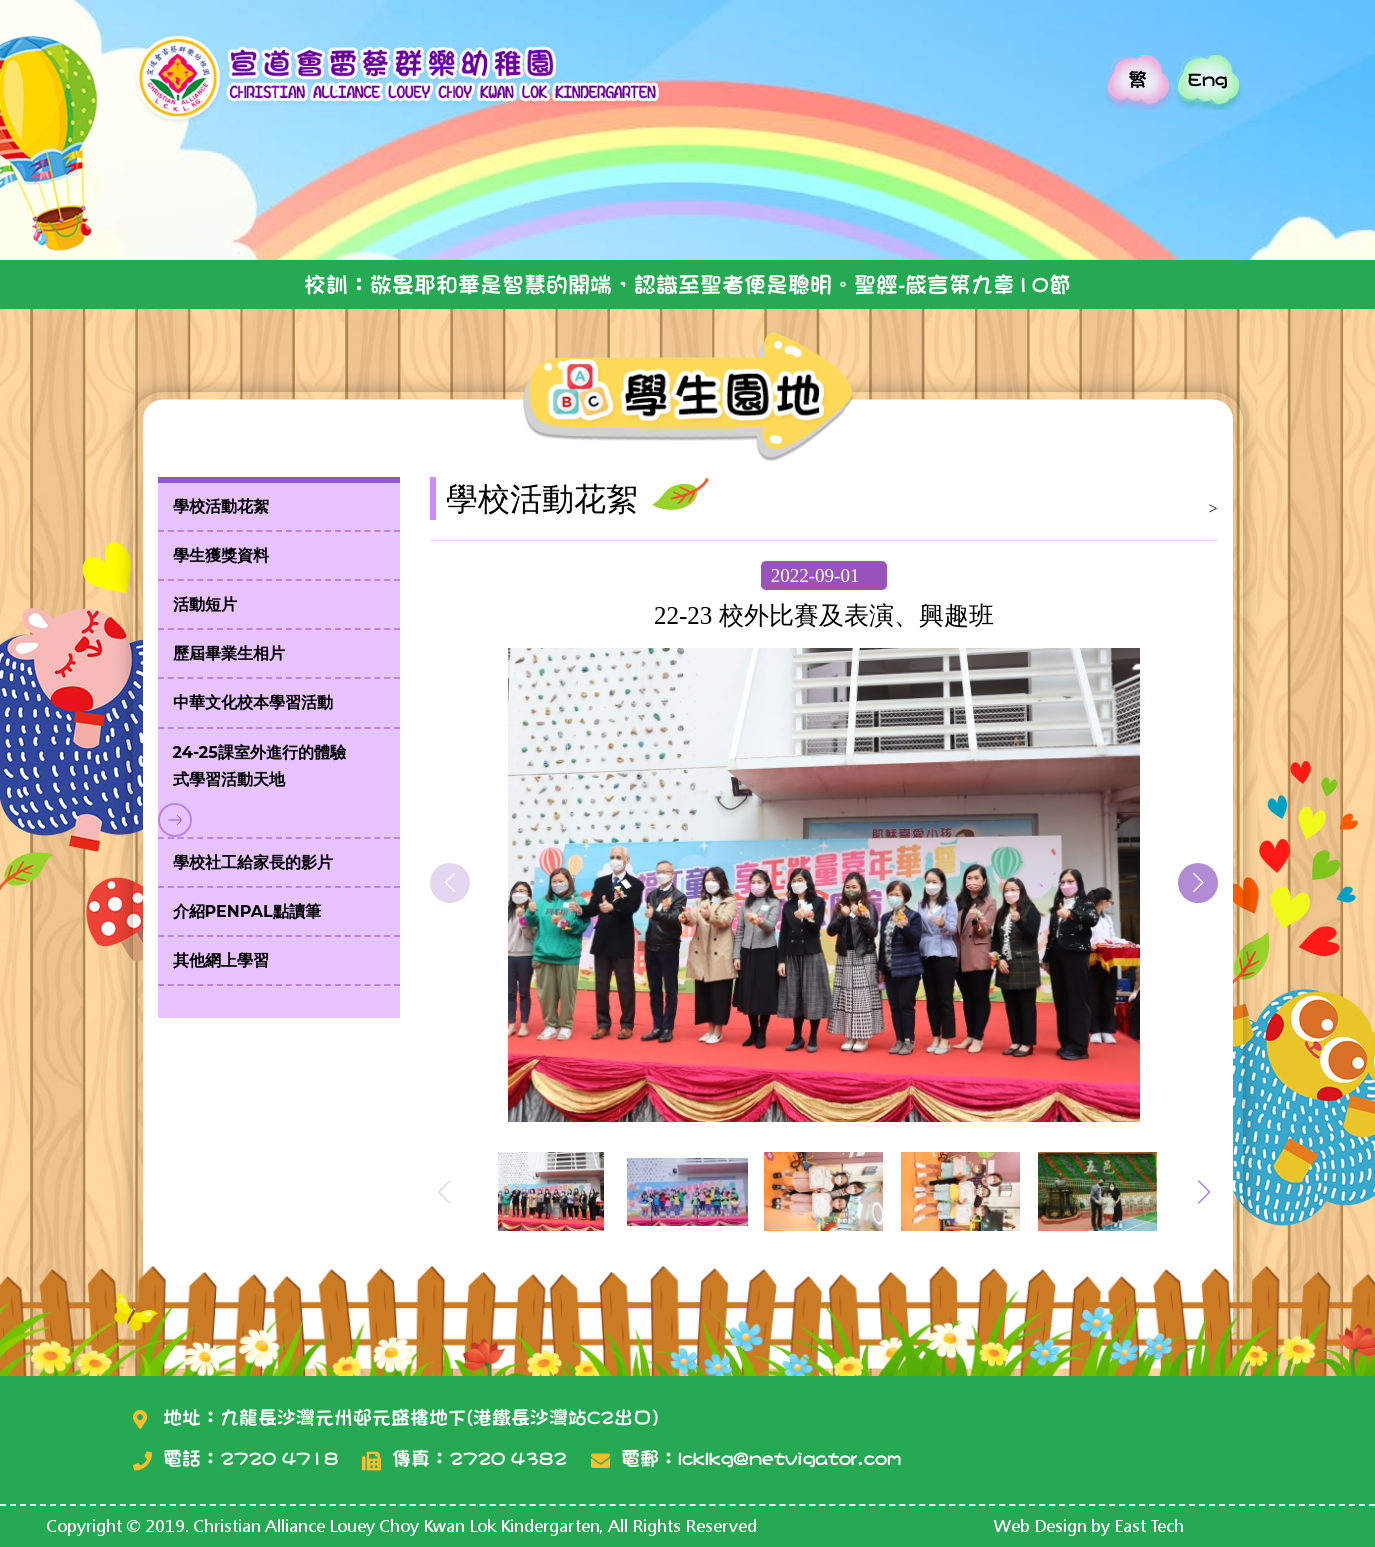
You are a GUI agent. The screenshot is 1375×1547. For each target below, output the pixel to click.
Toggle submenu (175, 820)
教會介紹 (875, 207)
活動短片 (205, 604)
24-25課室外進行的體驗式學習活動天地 (259, 766)
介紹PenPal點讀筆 (247, 911)
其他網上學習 (221, 960)
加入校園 (1040, 207)
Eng (1207, 79)
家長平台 (1205, 207)
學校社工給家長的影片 (253, 862)
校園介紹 (380, 207)
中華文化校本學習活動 (253, 702)
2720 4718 (279, 1458)
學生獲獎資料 (221, 555)
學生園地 (545, 207)
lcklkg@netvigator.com (789, 1458)
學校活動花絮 (221, 506)
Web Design (1040, 1525)
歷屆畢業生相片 (229, 653)
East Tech (1149, 1525)
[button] (1198, 883)
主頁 (215, 207)
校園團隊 (710, 207)
